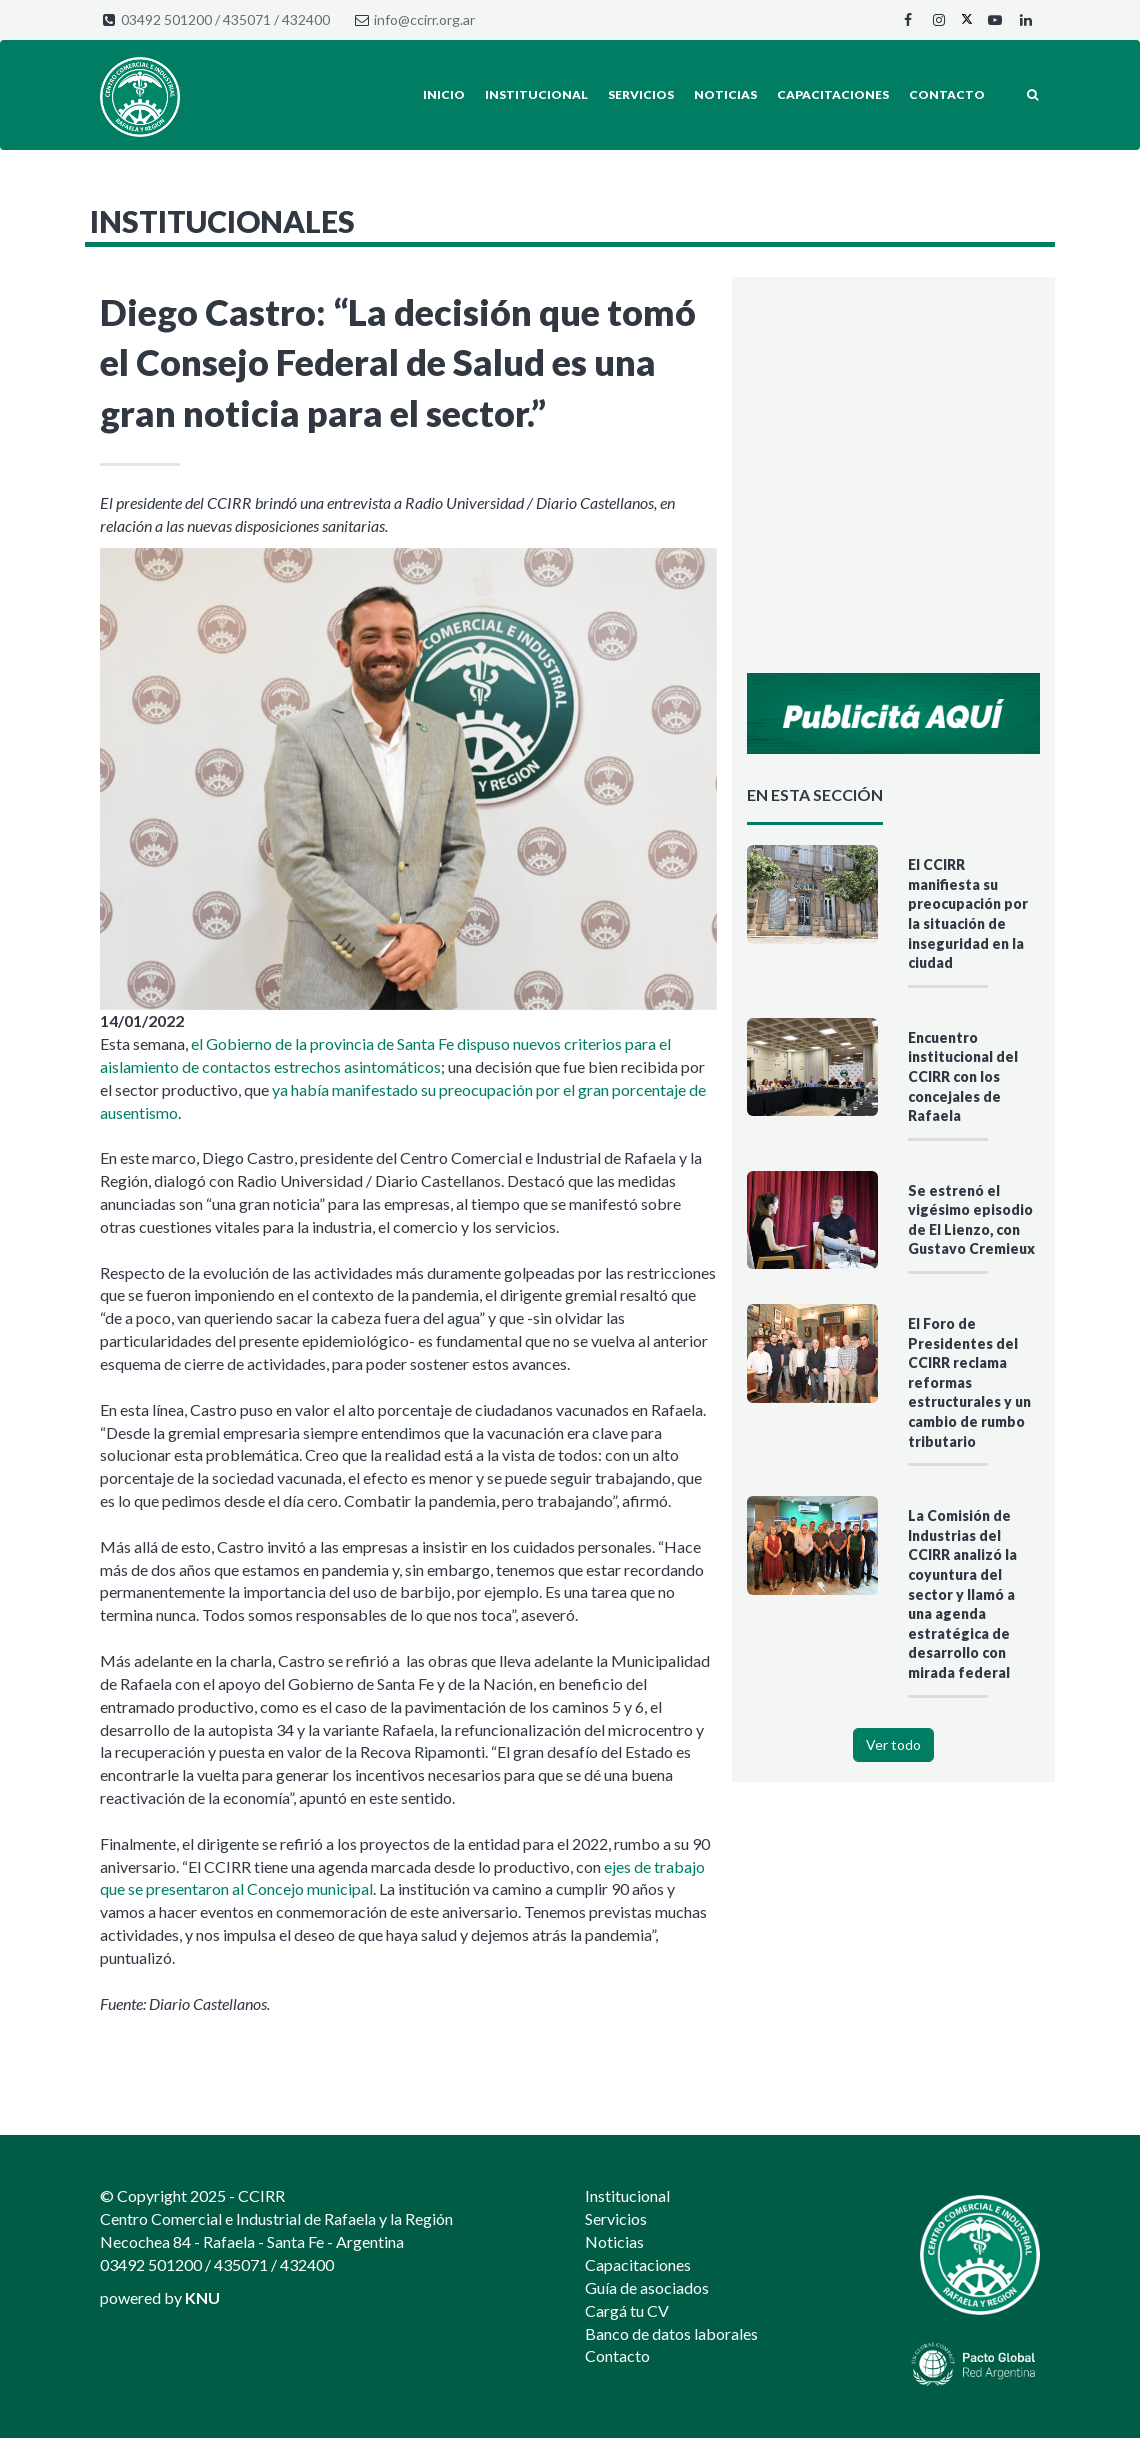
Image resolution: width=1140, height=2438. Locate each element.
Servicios (641, 94)
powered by (160, 2297)
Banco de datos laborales (671, 2333)
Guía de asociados (647, 2287)
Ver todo (893, 1744)
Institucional (536, 94)
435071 (247, 19)
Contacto (947, 94)
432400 (306, 19)
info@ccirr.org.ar (424, 19)
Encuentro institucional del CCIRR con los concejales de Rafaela (963, 1076)
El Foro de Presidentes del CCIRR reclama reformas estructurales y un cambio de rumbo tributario (969, 1382)
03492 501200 (166, 19)
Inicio (444, 94)
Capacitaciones (833, 94)
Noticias (725, 94)
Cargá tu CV (627, 2310)
